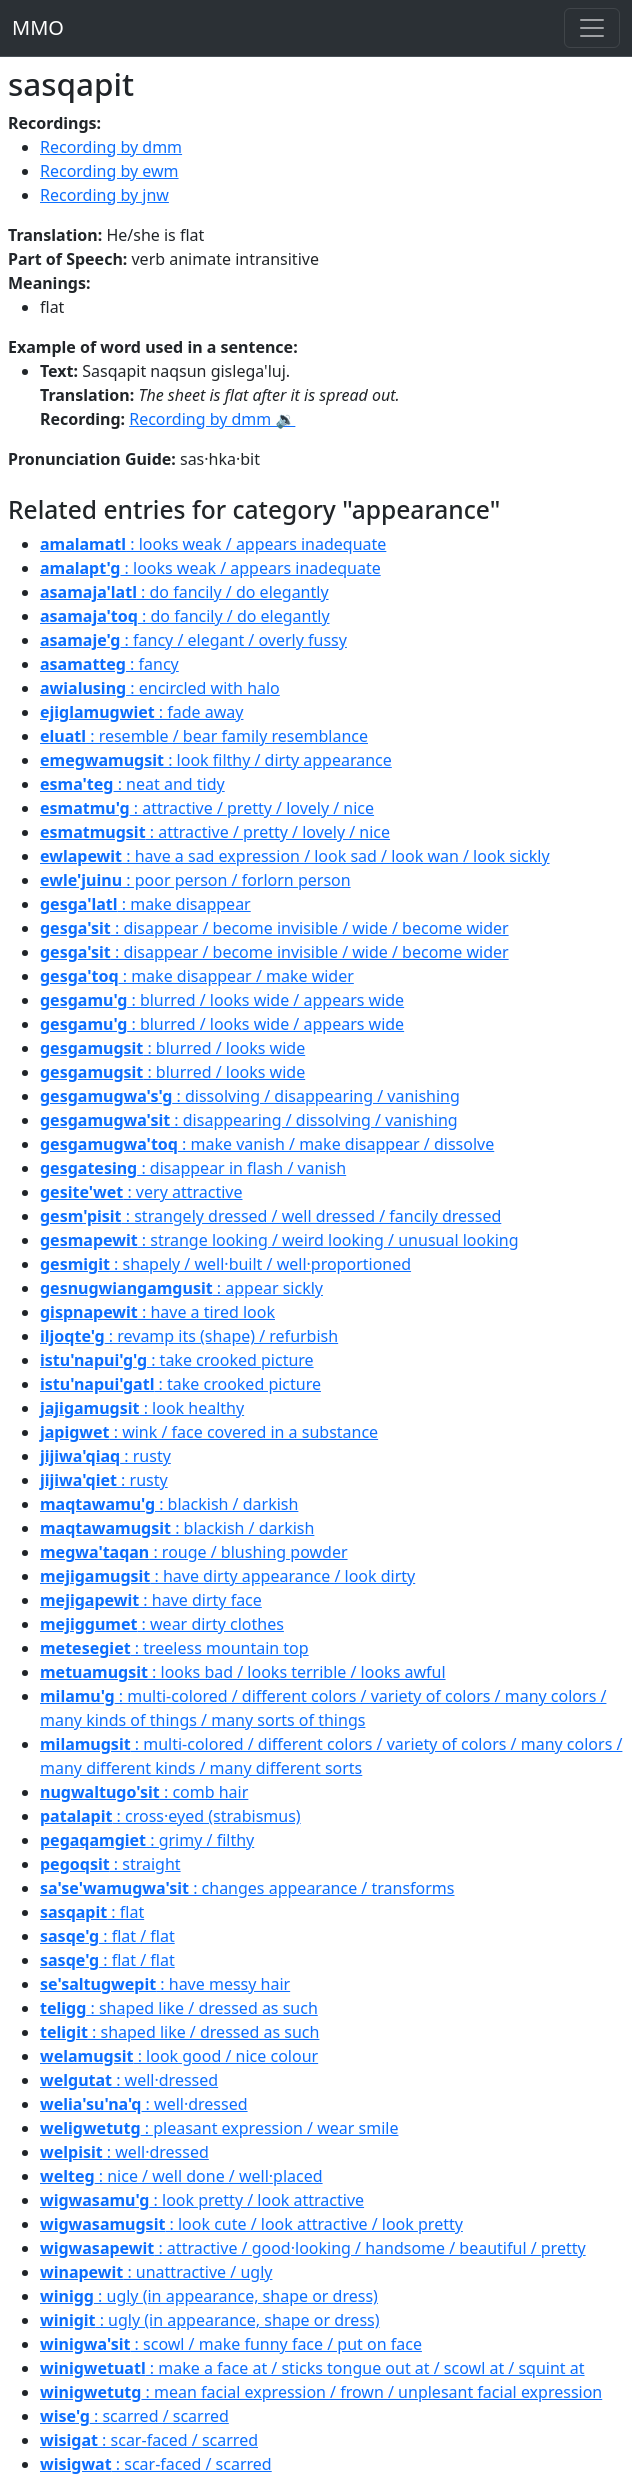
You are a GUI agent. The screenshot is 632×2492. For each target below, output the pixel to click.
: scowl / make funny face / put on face (231, 2344)
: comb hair (144, 1792)
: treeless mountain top (174, 1648)
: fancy (109, 664)
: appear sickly (181, 1288)
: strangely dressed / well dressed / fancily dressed (270, 1216)
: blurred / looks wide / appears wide (222, 1000)
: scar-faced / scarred (149, 2440)
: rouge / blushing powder (194, 1552)
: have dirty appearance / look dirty (227, 1576)
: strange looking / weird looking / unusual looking (279, 1240)
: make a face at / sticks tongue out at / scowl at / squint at (312, 2368)
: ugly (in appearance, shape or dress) (209, 2296)
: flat (92, 1912)
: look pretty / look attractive (202, 2200)
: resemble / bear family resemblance (204, 736)
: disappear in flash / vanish (193, 1168)
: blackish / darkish (169, 1504)
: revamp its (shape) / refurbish (189, 1336)
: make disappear (145, 904)
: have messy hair (165, 1984)
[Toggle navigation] (592, 28)
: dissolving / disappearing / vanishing (250, 1096)
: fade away (141, 712)
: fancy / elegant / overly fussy (193, 640)
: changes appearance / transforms (247, 1888)
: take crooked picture (177, 1360)
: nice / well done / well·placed (181, 2176)
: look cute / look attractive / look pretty (251, 2224)
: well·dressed (129, 2080)
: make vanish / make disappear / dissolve (267, 1144)
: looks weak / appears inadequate (213, 544)
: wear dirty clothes (162, 1624)
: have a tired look (157, 1312)
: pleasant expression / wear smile (219, 2128)
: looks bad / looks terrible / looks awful (243, 1672)
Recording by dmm (111, 147)
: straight (110, 1864)
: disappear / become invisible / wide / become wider (274, 928)
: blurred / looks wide (172, 1048)
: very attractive (141, 1192)
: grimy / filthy (147, 1840)
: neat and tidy (132, 784)
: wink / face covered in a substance (209, 1432)
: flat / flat (107, 1936)
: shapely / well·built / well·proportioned (225, 1264)
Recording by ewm (109, 171)
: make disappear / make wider (197, 976)
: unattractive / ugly (156, 2272)
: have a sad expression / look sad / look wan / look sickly (295, 856)
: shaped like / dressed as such (179, 2008)
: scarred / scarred (134, 2416)
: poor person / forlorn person (195, 880)
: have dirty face (151, 1600)
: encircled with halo (160, 688)
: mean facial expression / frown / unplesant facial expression (321, 2392)
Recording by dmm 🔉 (212, 419)
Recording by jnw (104, 195)
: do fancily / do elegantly (184, 592)
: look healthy (142, 1408)
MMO (38, 27)
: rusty (105, 1456)
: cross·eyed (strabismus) (170, 1816)
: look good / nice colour (179, 2056)
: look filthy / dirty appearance (216, 760)
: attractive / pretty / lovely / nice (207, 808)
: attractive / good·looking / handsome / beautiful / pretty (313, 2248)
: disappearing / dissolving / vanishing (249, 1120)
